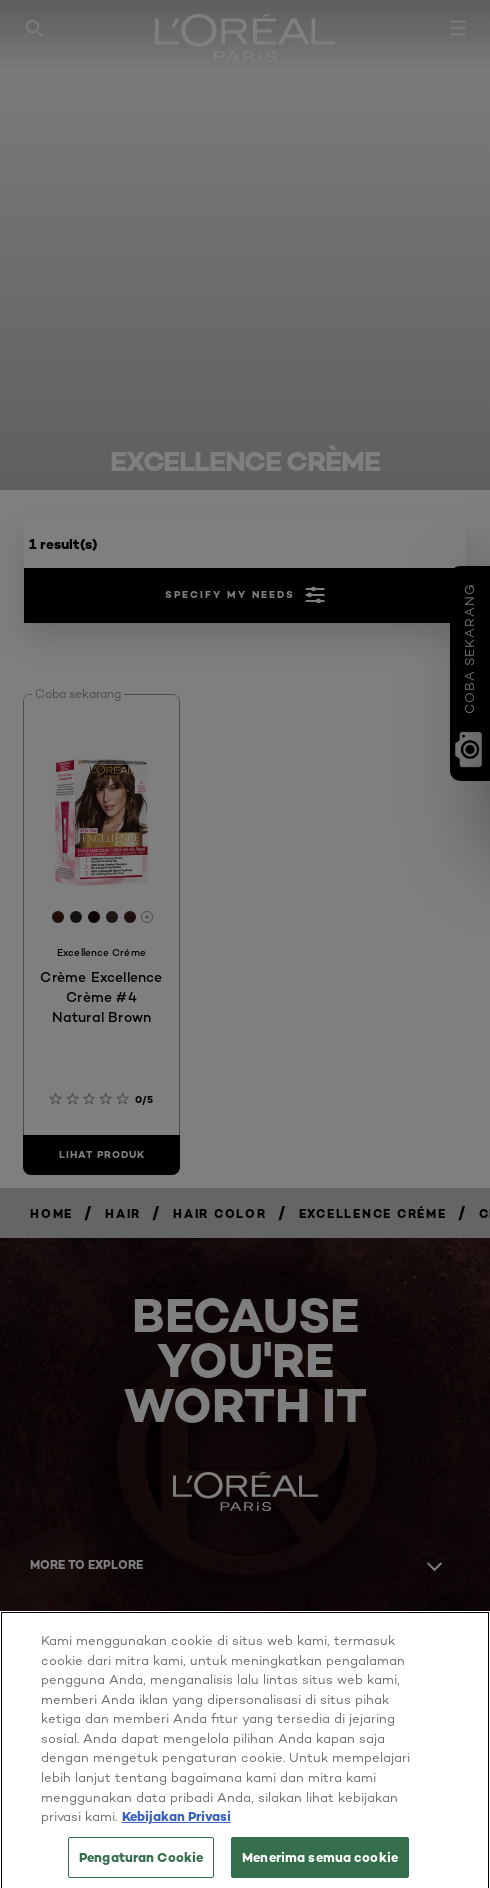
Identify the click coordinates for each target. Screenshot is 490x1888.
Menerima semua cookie (320, 1866)
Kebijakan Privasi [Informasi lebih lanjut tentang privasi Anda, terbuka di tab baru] (176, 1825)
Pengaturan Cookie (141, 1866)
